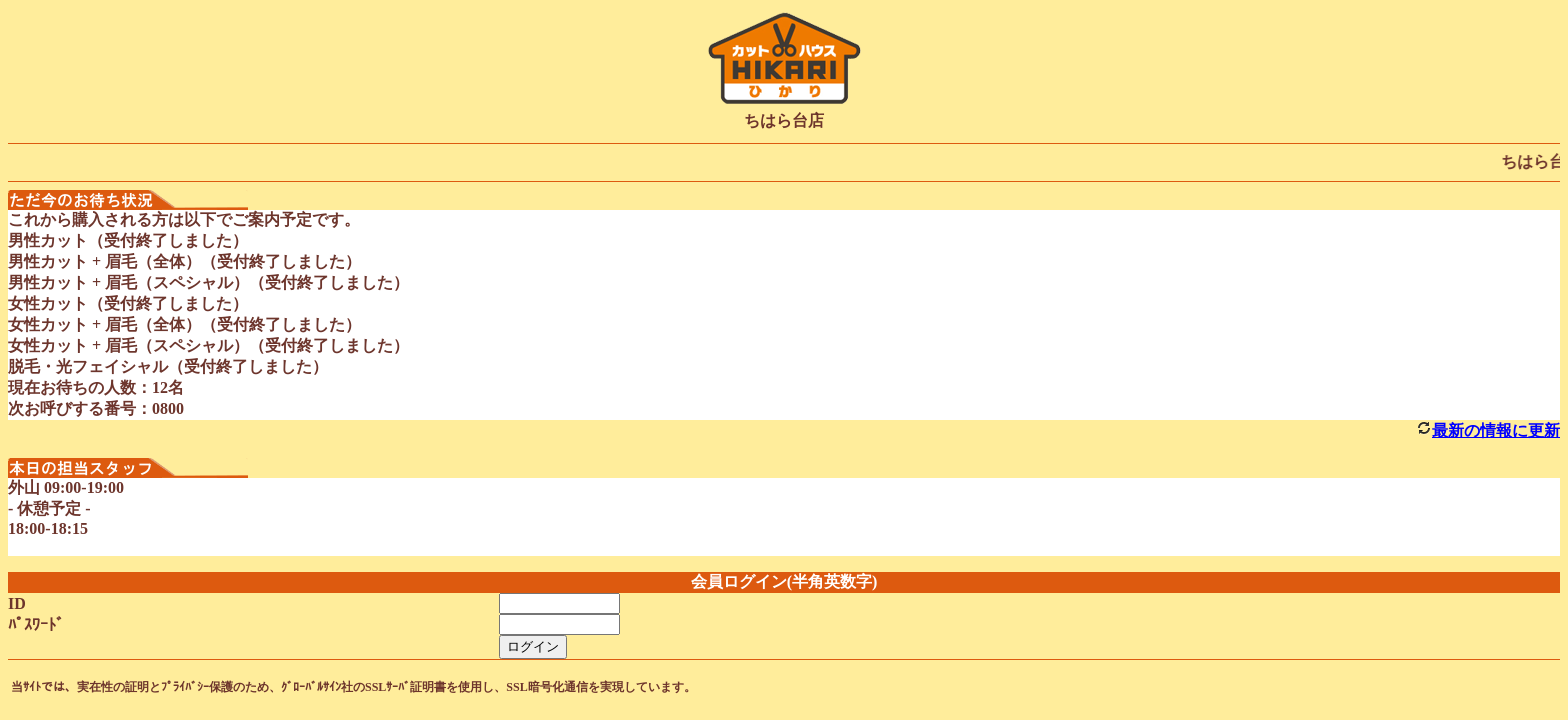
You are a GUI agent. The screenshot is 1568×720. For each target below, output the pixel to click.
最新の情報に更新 (1496, 430)
